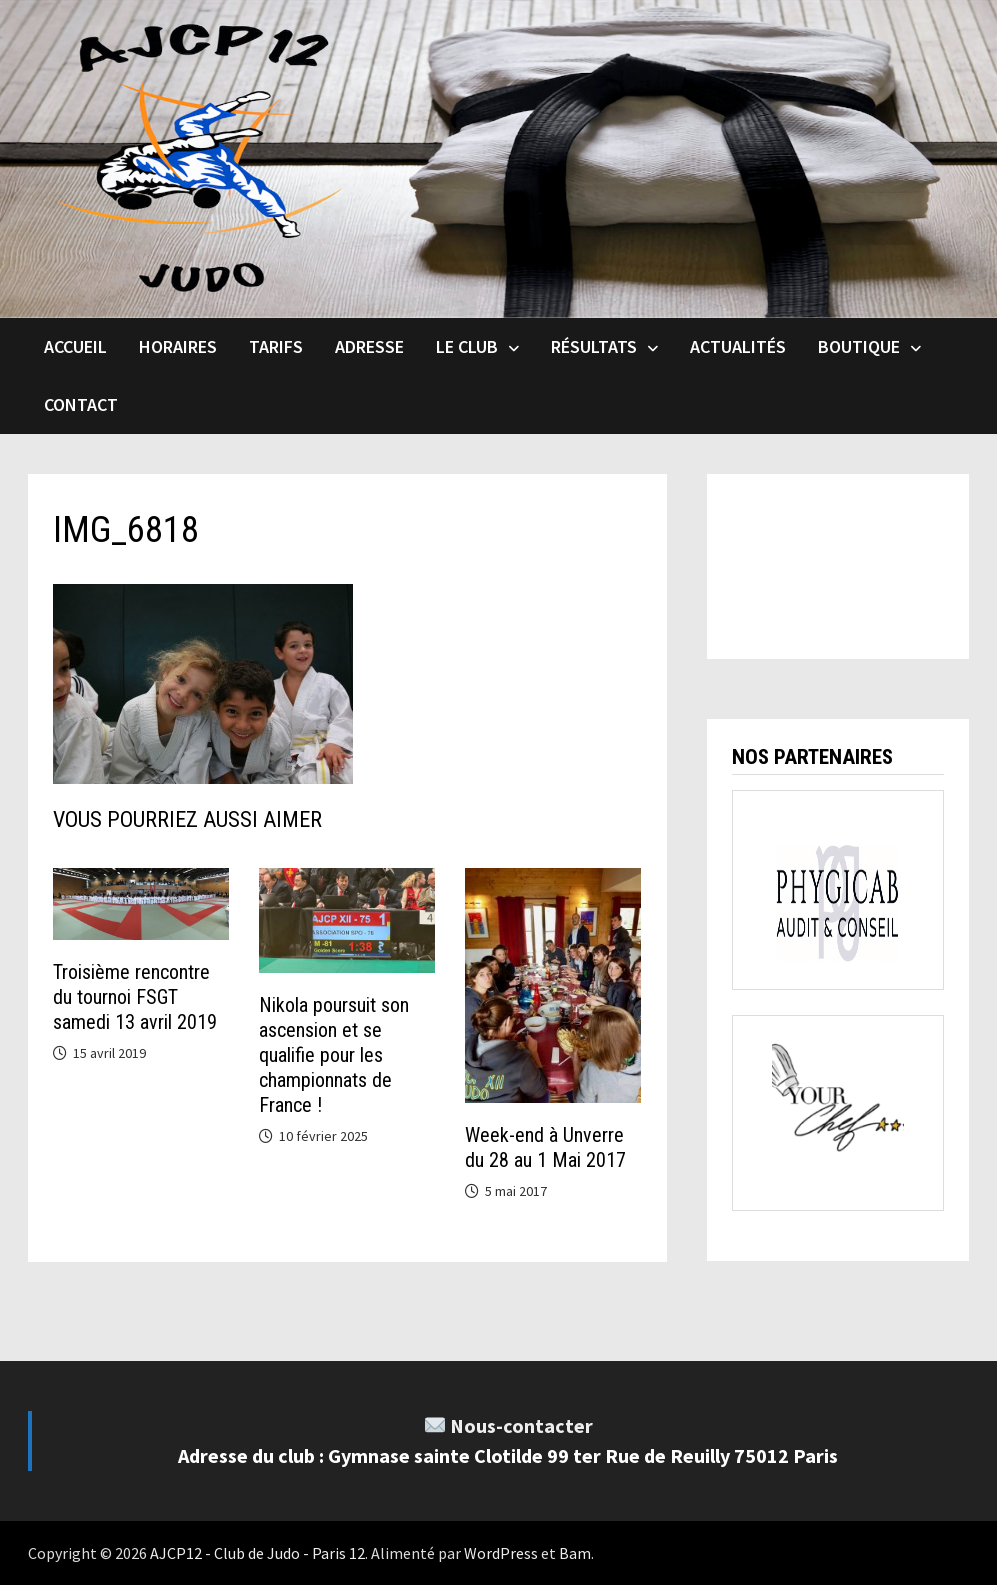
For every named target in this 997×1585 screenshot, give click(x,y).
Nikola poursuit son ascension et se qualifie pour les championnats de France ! (334, 1055)
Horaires (178, 346)
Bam (575, 1553)
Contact (81, 404)
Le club (467, 346)
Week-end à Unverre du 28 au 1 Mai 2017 (545, 1147)
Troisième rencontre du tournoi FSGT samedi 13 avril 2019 (135, 997)
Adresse (369, 346)
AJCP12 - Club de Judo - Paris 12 (257, 1553)
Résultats (594, 346)
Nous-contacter (521, 1425)
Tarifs (276, 346)
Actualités (738, 346)
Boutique (859, 346)
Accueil (75, 346)
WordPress (501, 1553)
